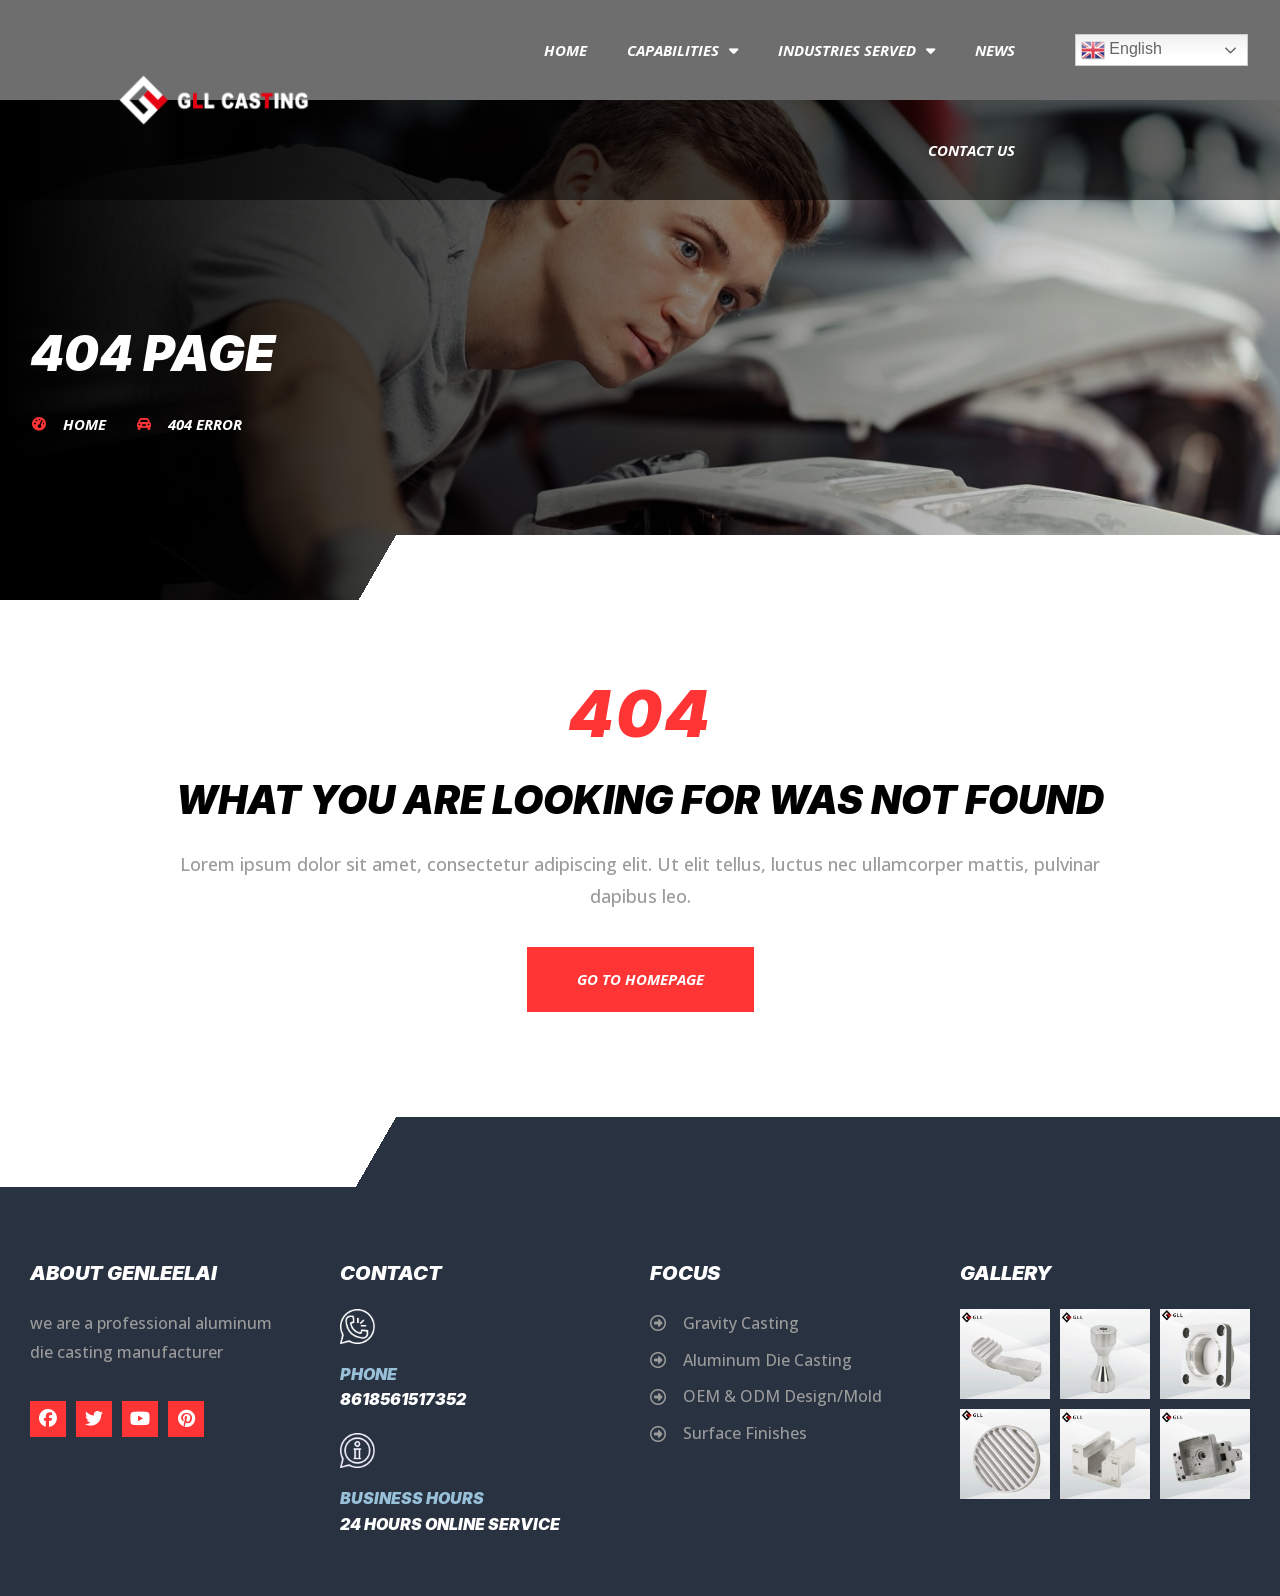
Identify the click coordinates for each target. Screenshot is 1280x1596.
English (1121, 50)
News (995, 50)
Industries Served (856, 50)
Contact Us (971, 150)
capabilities (682, 50)
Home (565, 50)
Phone (368, 1374)
